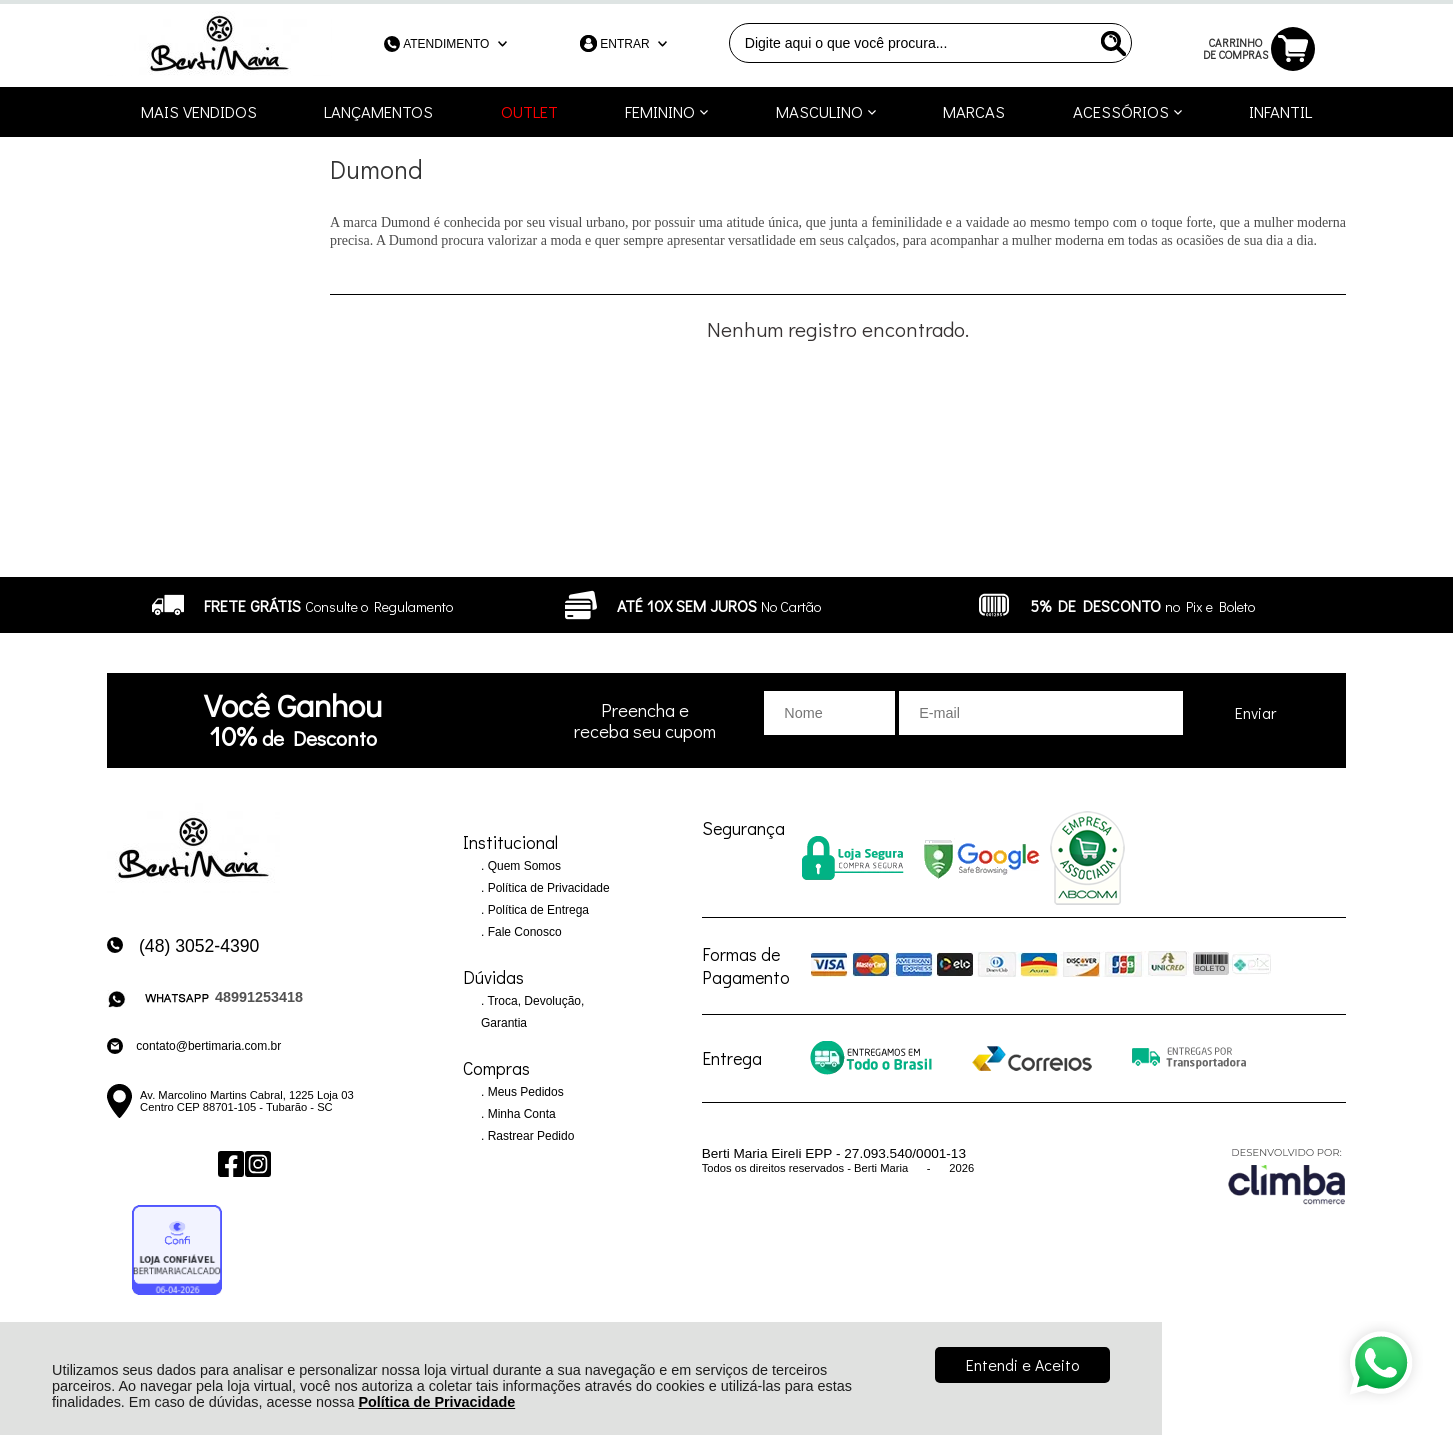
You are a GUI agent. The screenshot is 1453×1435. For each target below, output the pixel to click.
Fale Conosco (522, 932)
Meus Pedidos (523, 1092)
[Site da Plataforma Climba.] (1287, 1175)
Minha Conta (519, 1114)
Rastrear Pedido (529, 1136)
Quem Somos (522, 866)
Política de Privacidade (436, 1402)
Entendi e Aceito (1022, 1364)
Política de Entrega (536, 910)
